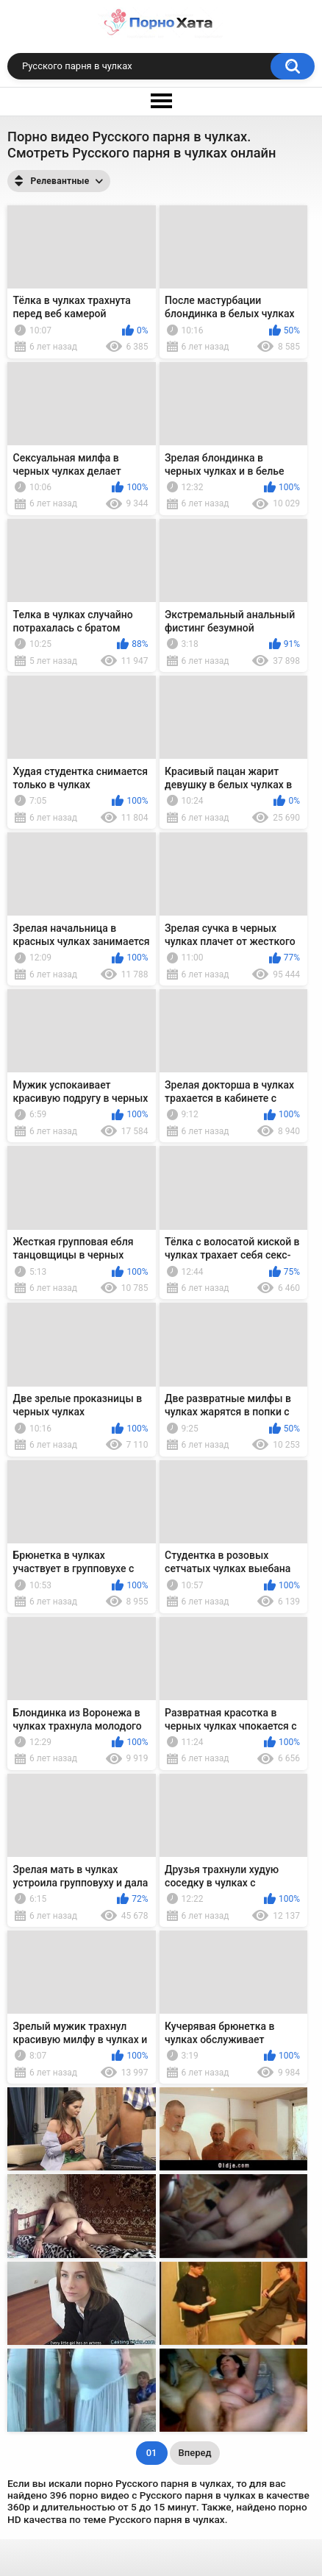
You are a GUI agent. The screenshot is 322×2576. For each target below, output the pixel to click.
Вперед (195, 2452)
